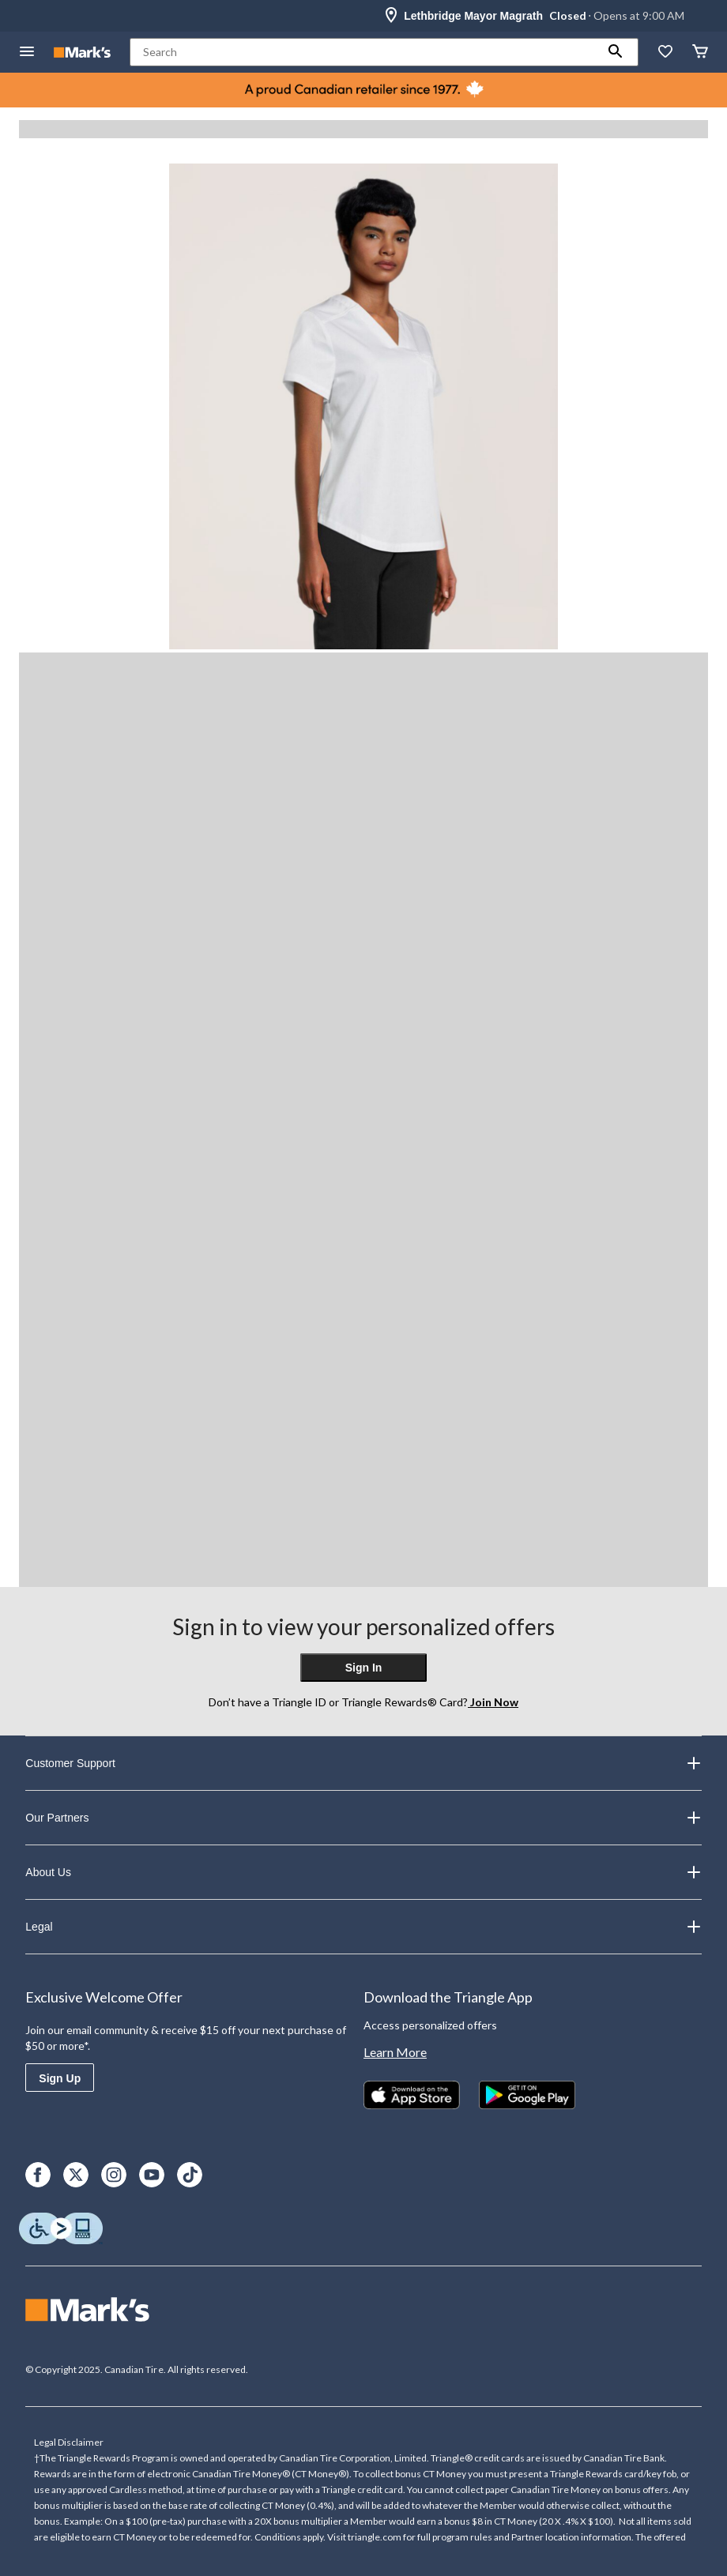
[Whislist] (665, 52)
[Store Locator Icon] (391, 16)
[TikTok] (189, 2174)
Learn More (395, 2051)
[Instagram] (113, 2174)
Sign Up (60, 2078)
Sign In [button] (363, 1667)
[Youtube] (151, 2174)
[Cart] (700, 52)
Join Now (493, 1702)
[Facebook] (38, 2174)
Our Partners (363, 1818)
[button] (615, 52)
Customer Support (363, 1763)
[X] (76, 2174)
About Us (363, 1872)
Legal (363, 1927)
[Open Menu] (27, 52)
